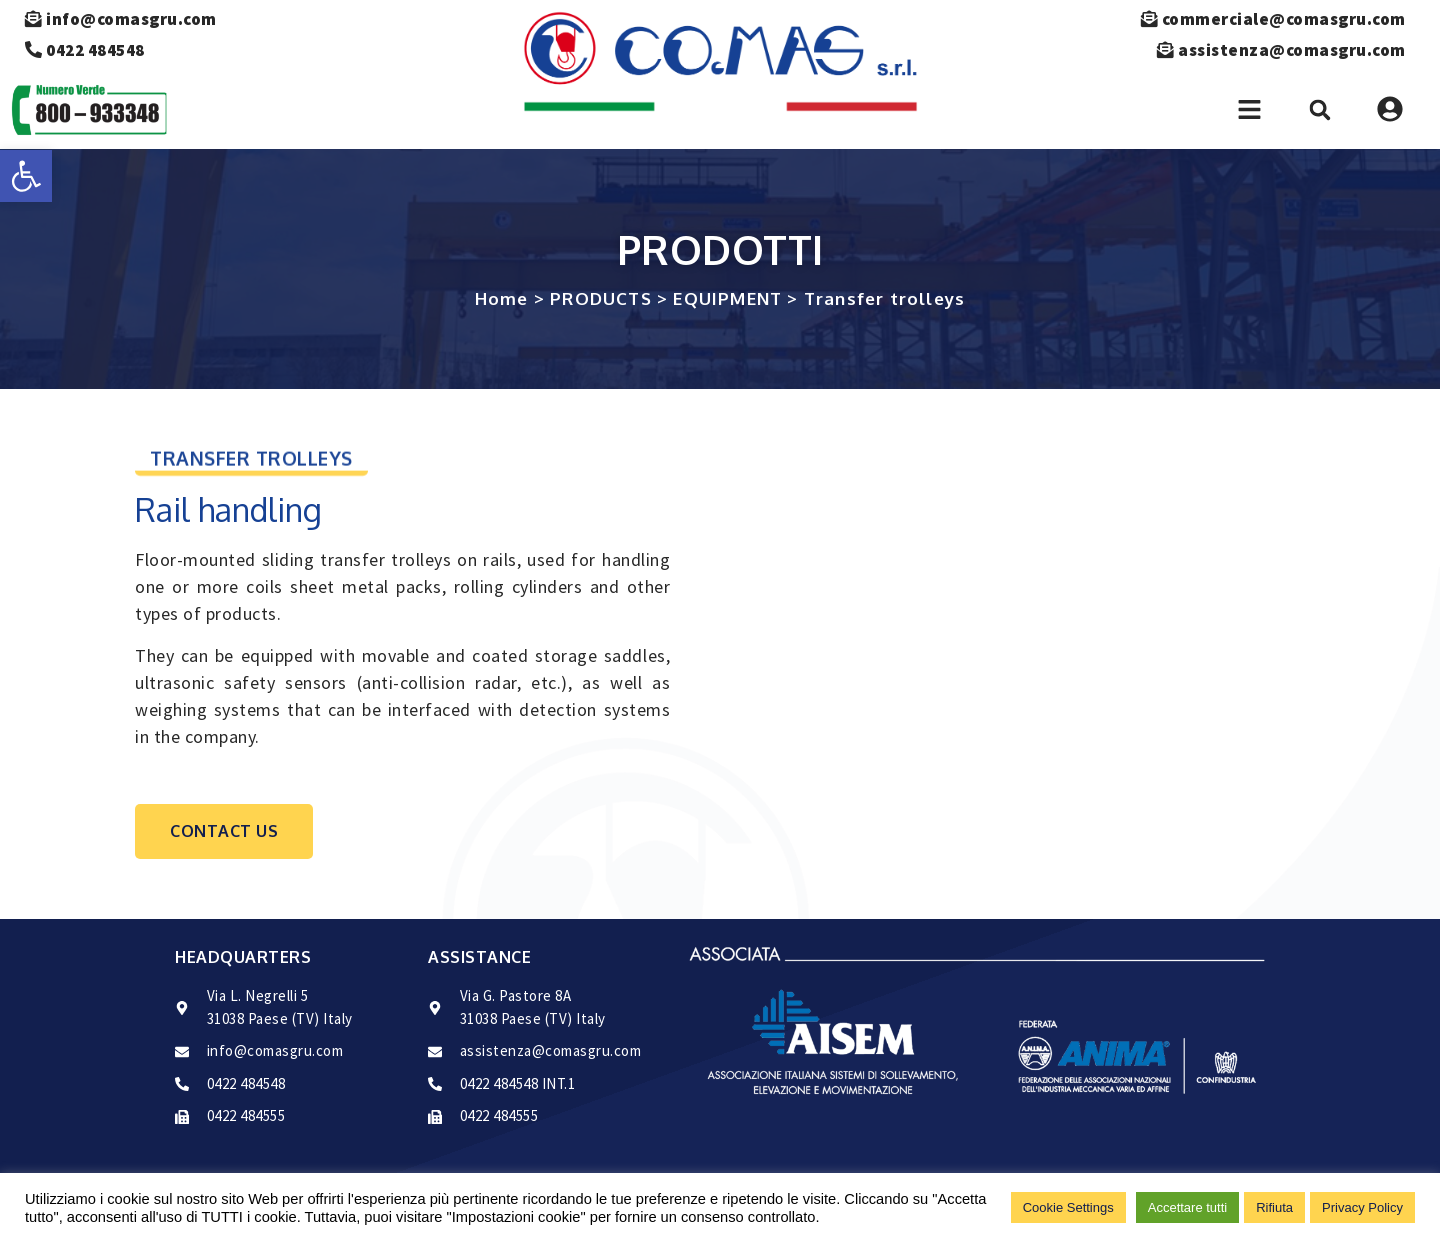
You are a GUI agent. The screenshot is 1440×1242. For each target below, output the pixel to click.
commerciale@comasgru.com (1270, 19)
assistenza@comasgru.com (1278, 50)
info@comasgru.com (121, 19)
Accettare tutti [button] (1187, 1207)
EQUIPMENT (727, 298)
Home (502, 298)
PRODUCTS (601, 298)
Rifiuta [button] (1274, 1207)
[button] (26, 176)
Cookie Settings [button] (1068, 1207)
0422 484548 (85, 50)
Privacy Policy (1362, 1207)
